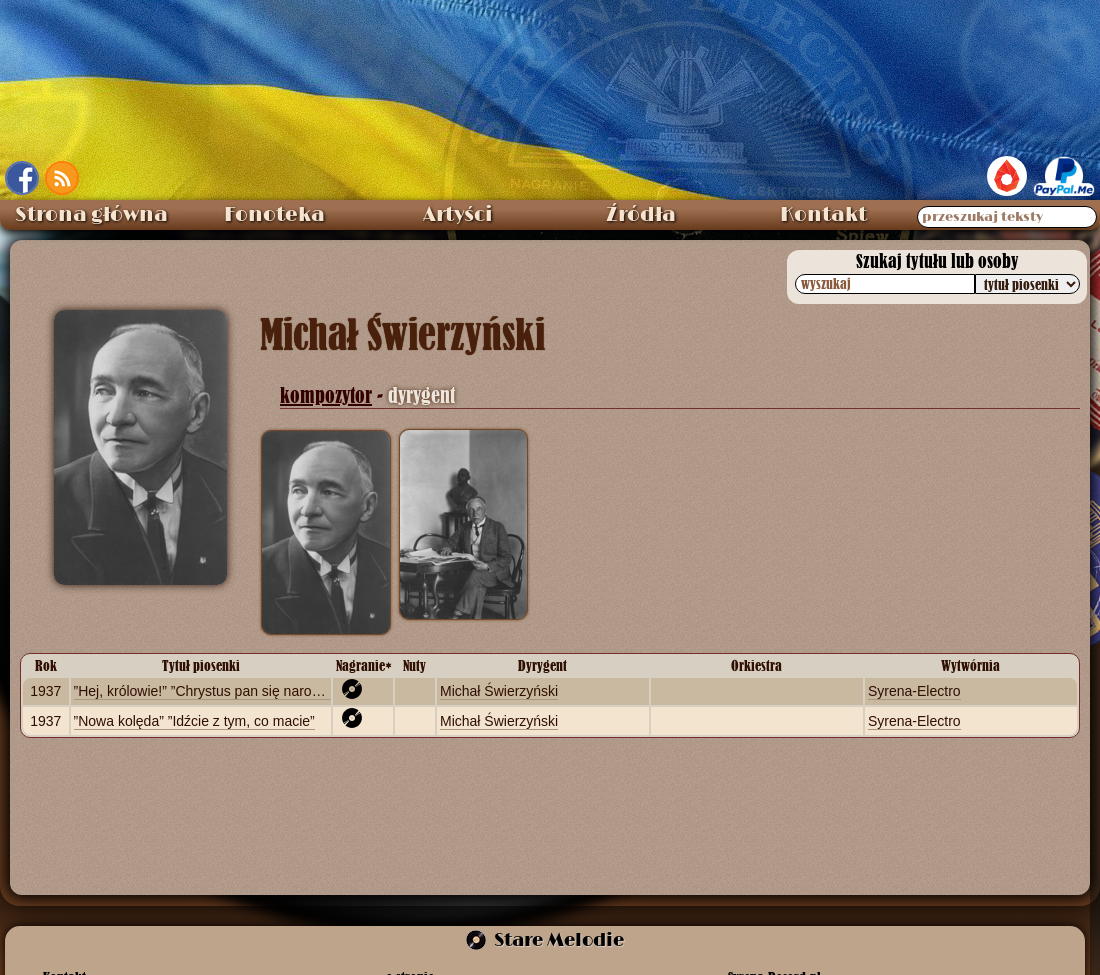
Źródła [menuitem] (641, 215)
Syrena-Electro (914, 691)
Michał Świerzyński (499, 691)
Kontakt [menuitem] (823, 215)
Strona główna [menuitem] (91, 215)
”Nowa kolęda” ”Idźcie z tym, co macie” (194, 721)
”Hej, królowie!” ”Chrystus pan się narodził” (206, 691)
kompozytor (326, 395)
